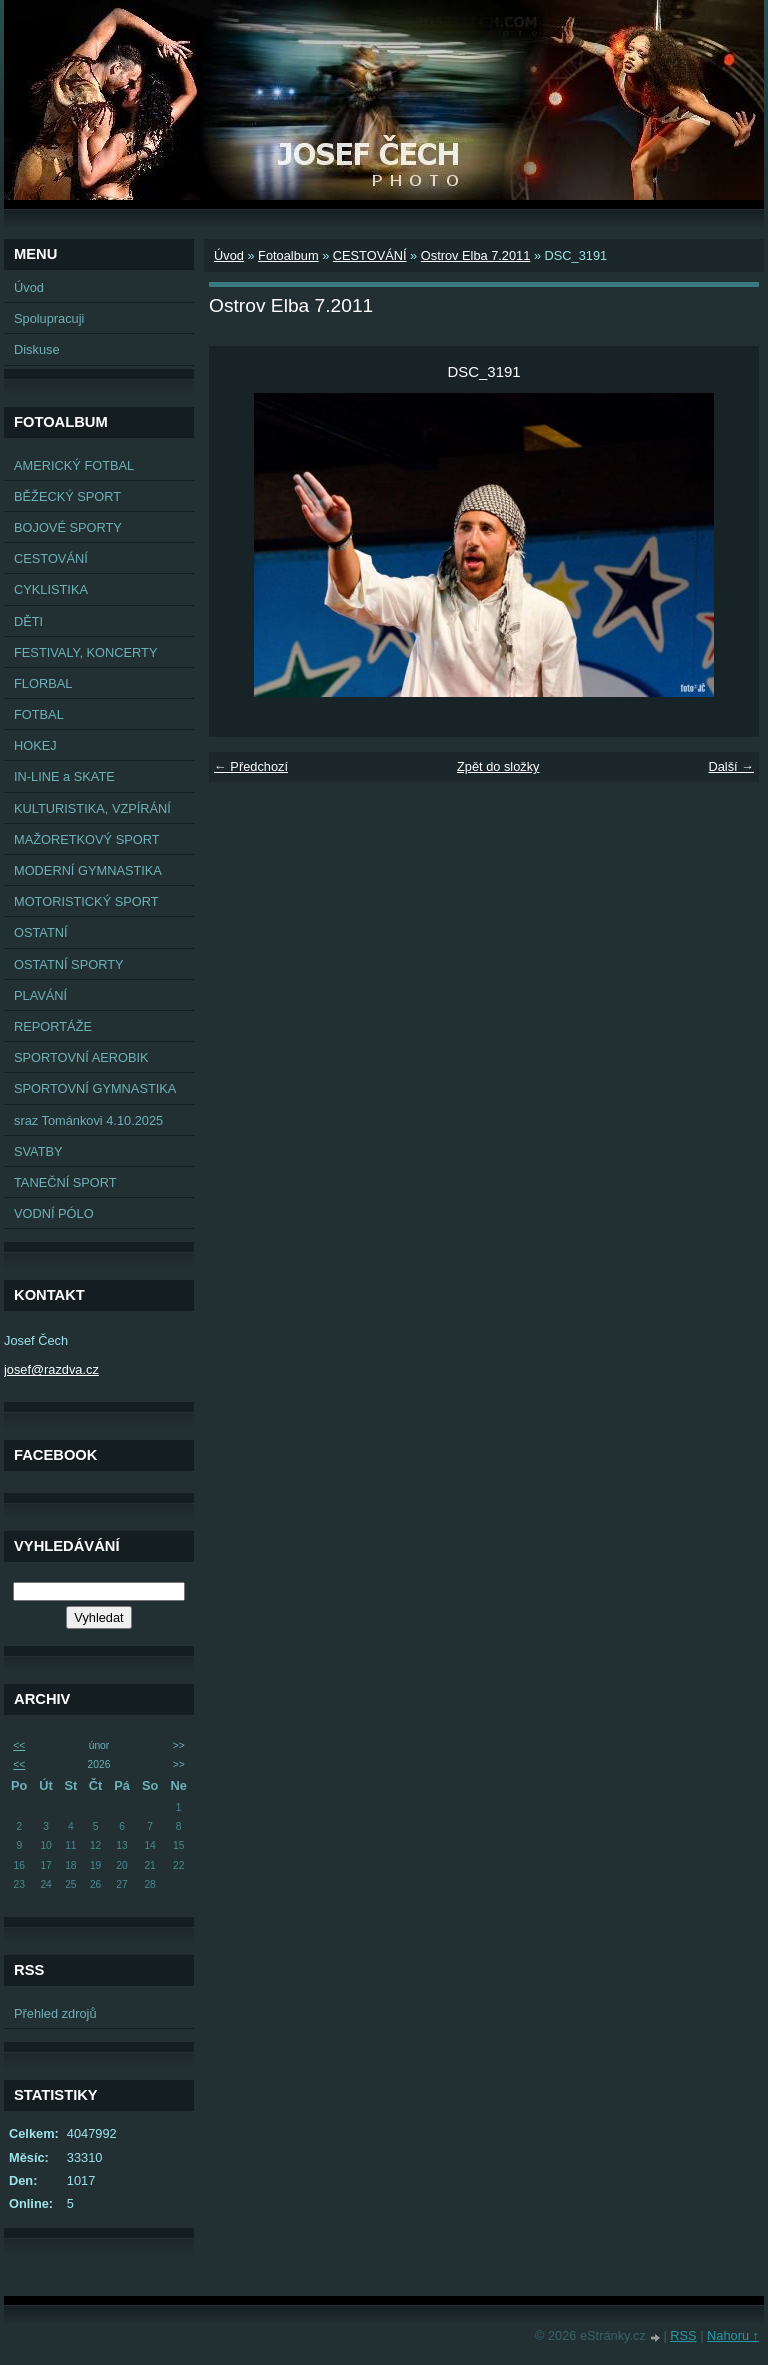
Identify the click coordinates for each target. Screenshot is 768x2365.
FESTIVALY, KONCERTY (85, 652)
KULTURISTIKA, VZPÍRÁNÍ (92, 808)
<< (19, 1745)
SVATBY (38, 1151)
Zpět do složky (498, 766)
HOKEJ (35, 745)
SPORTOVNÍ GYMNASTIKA (95, 1088)
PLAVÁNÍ (40, 995)
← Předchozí (251, 766)
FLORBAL (43, 683)
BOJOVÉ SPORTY (68, 527)
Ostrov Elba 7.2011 (476, 255)
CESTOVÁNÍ (51, 558)
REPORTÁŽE (53, 1026)
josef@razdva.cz (51, 1369)
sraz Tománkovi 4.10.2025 (88, 1120)
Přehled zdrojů (55, 2013)
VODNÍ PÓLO (54, 1213)
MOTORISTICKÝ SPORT (86, 901)
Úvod (29, 287)
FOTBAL (39, 714)
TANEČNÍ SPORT (65, 1182)
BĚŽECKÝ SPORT (67, 496)
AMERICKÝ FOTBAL (74, 465)
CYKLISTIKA (51, 589)
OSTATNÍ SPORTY (69, 964)
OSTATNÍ (41, 932)
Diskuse (37, 349)
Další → (731, 766)
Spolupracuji (49, 318)
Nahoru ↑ (733, 2335)
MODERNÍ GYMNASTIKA (88, 870)
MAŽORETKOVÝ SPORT (87, 839)
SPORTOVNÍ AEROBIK (81, 1057)
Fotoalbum (288, 255)
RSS (683, 2335)
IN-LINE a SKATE (64, 776)
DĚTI (28, 621)
